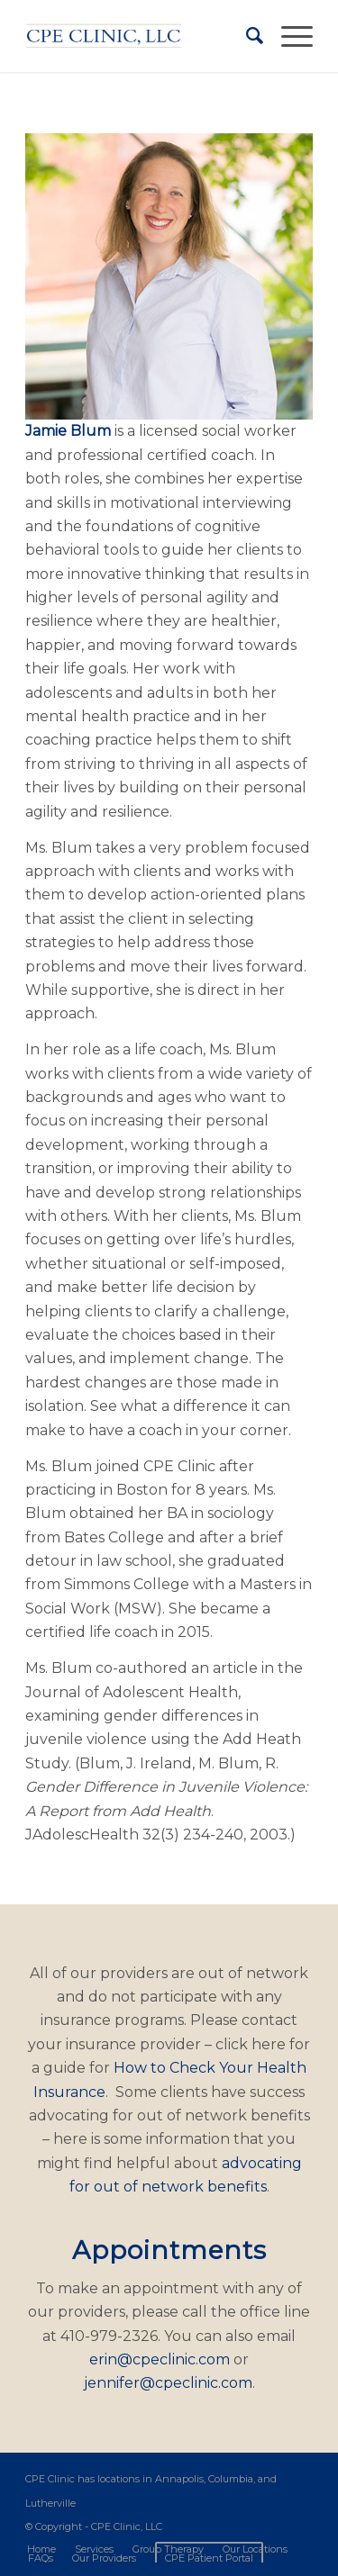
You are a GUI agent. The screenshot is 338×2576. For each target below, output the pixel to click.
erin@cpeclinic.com (159, 2359)
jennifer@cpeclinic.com (168, 2382)
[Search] (245, 36)
